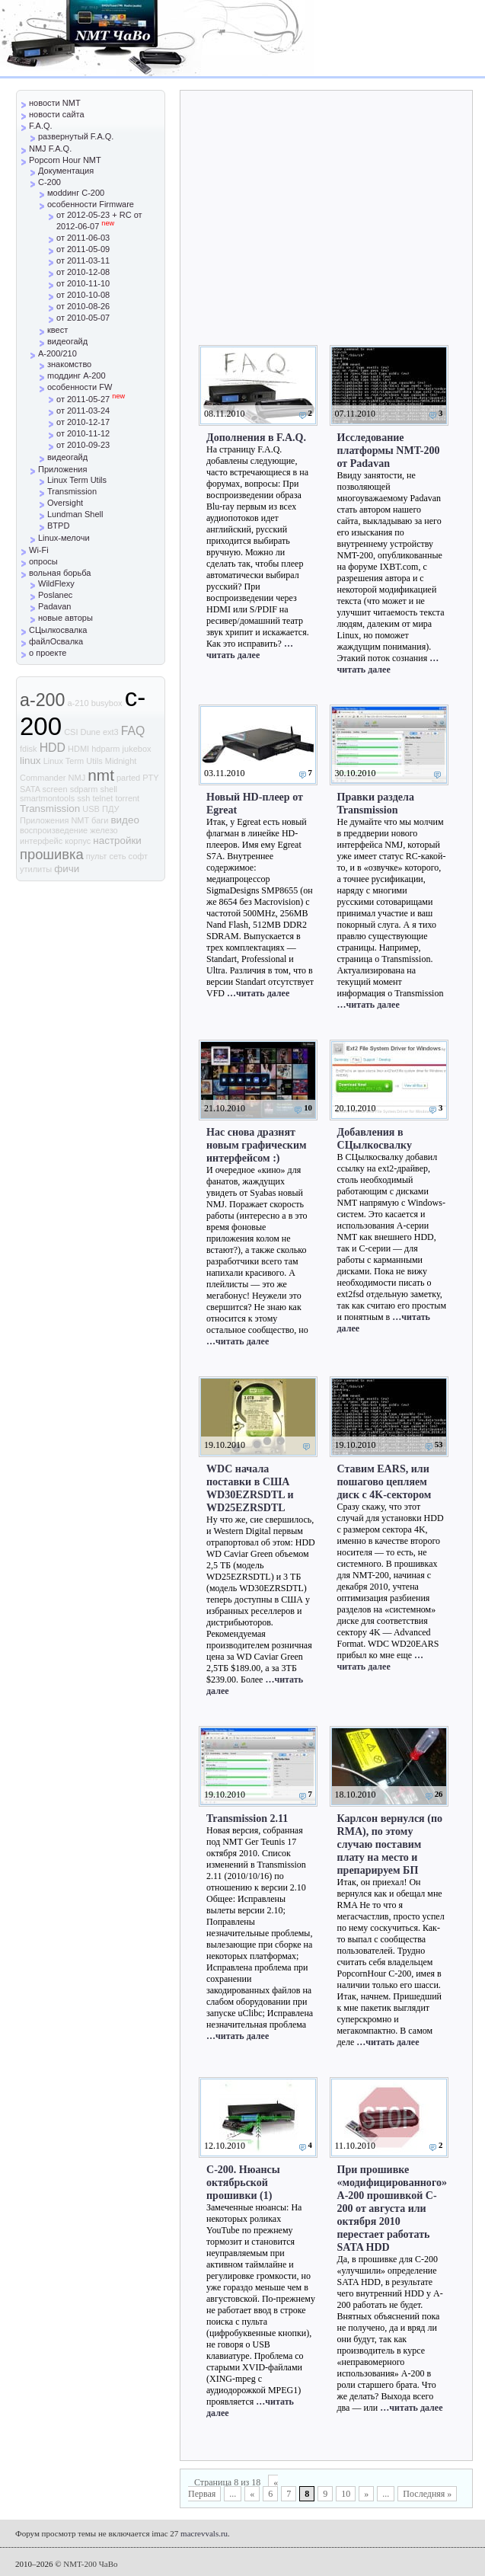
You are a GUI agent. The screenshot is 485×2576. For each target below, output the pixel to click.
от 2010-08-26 (83, 306)
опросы (43, 561)
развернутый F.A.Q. (75, 136)
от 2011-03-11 (83, 260)
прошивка (52, 854)
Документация (66, 170)
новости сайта (57, 114)
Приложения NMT (54, 820)
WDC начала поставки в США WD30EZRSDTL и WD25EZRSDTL (250, 1487)
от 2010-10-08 (83, 294)
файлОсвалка (56, 641)
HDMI (78, 748)
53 (439, 1444)
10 (308, 1107)
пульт (96, 856)
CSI (71, 732)
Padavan (54, 606)
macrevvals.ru (204, 2533)
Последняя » (427, 2493)
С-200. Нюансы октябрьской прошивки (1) (243, 2182)
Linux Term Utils (77, 479)
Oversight (65, 502)
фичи (66, 868)
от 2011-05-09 (83, 249)
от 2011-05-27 (90, 399)
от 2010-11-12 (83, 433)
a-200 (42, 700)
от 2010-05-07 (83, 317)
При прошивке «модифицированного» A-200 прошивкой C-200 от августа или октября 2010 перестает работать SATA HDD (392, 2208)
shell (108, 789)
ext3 (111, 732)
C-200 (49, 182)
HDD (52, 747)
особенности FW (79, 387)
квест (57, 329)
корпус (78, 840)
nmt (101, 775)
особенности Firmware (90, 204)
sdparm (84, 789)
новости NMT (55, 102)
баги (99, 820)
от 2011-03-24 (83, 410)
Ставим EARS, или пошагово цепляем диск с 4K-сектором (384, 1481)
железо (103, 830)
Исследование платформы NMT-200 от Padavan (388, 450)
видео (125, 820)
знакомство (69, 364)
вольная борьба (60, 572)
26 (439, 1793)
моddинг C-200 (75, 192)
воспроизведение (54, 830)
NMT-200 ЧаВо (90, 2563)
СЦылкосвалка (58, 629)
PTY (150, 777)
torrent (127, 798)
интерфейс (41, 840)
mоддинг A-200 (76, 375)
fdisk (28, 748)
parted (128, 777)
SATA (30, 789)
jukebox (137, 748)
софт (138, 856)
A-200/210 (57, 353)
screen (55, 789)
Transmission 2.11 (247, 1818)
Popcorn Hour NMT (65, 160)
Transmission (72, 491)
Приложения (62, 469)
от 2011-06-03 (83, 237)
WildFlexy (56, 583)
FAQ (133, 730)
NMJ (77, 777)
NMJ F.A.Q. (50, 148)
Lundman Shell (75, 514)
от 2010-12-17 (83, 422)
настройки (117, 840)
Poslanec (55, 594)
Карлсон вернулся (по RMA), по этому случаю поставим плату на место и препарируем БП (390, 1844)
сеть (117, 856)
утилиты (36, 869)
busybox (107, 703)
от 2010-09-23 (83, 444)
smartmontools (47, 798)
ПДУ (110, 808)
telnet (102, 798)
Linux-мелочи (64, 537)
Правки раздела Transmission (375, 803)
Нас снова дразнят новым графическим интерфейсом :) (256, 1145)
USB (91, 808)
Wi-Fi (39, 550)
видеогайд (67, 341)
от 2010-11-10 (83, 283)
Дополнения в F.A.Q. (256, 437)
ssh (83, 798)
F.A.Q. (41, 125)
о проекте (47, 652)
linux (30, 760)
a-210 (77, 703)
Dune (91, 732)
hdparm (105, 748)
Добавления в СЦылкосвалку (375, 1138)
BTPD (58, 525)
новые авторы (65, 617)
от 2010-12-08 (83, 271)
